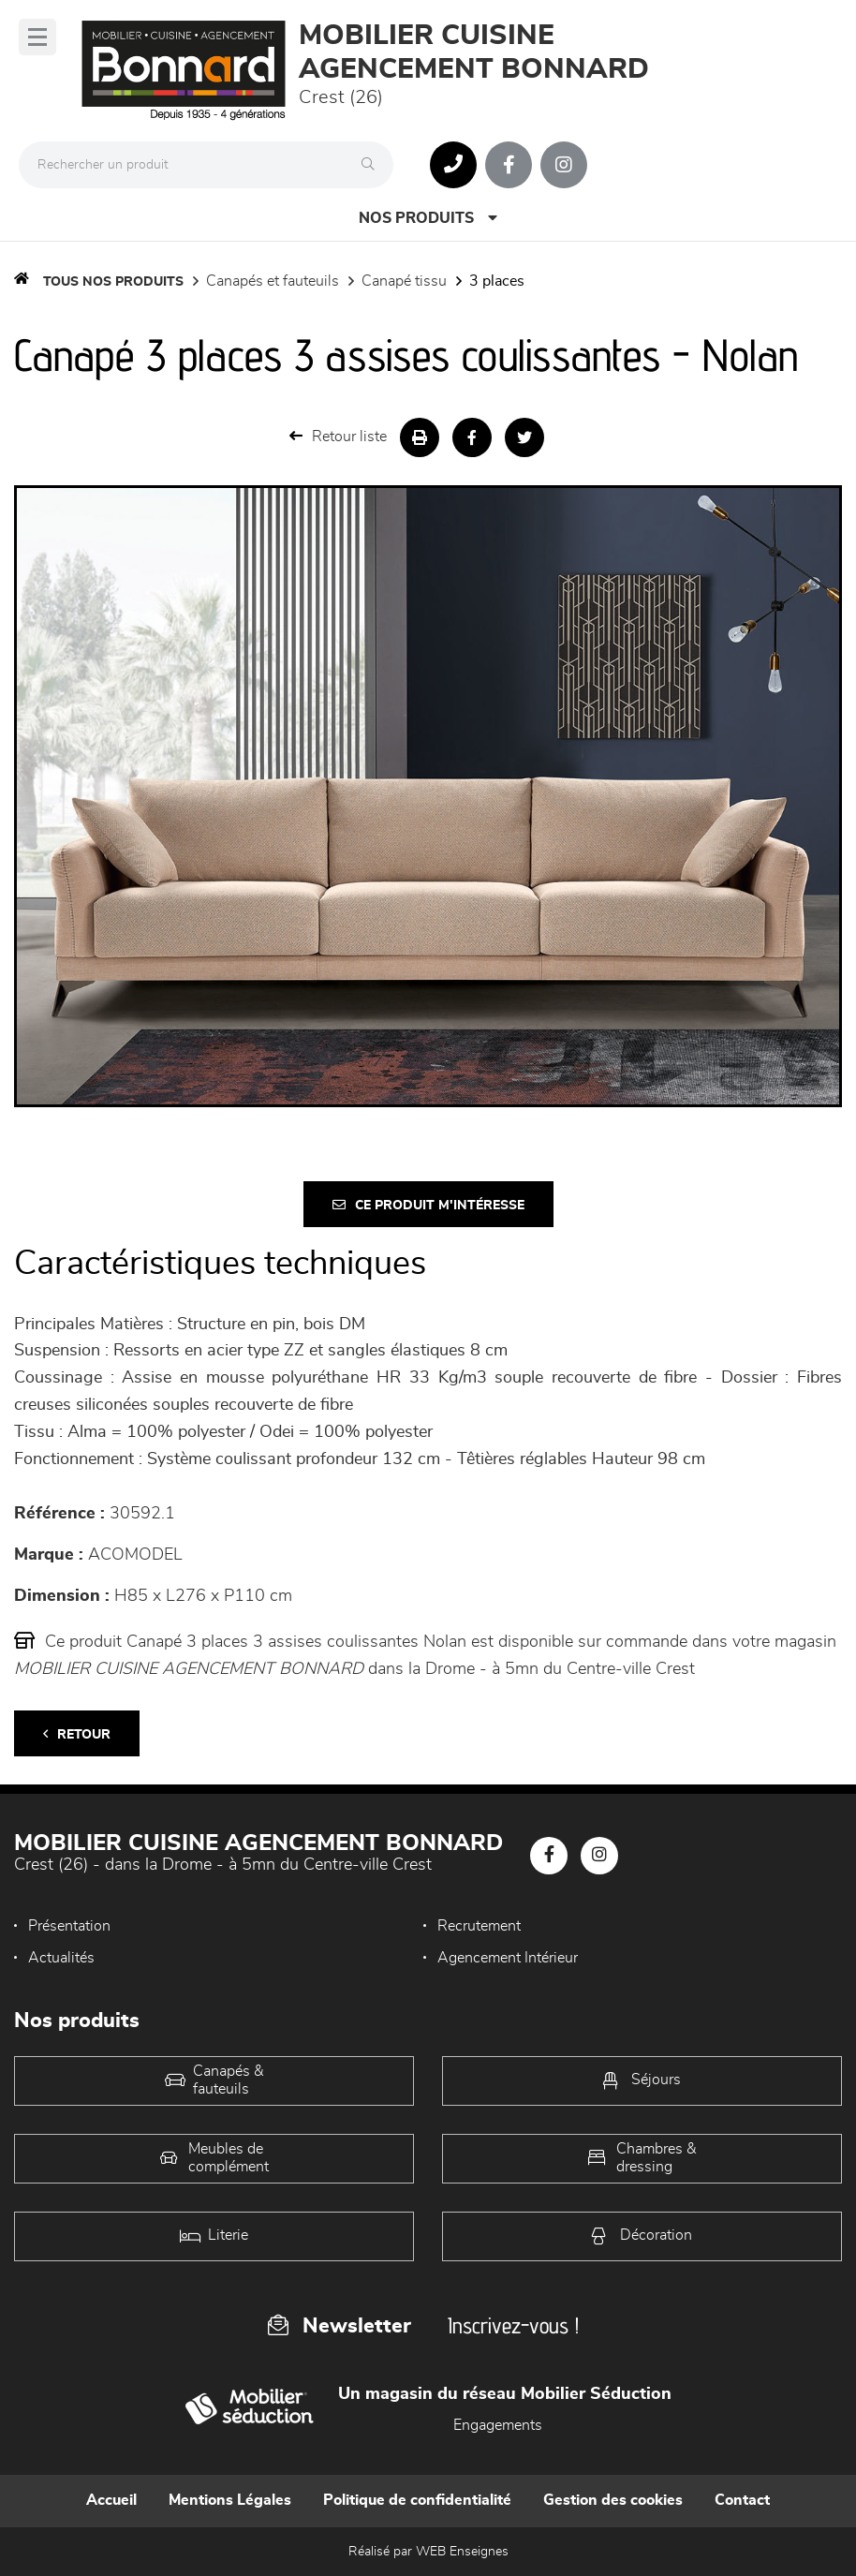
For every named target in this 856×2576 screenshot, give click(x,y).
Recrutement (479, 1925)
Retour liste (338, 436)
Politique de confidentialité (417, 2500)
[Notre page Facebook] (508, 164)
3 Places (496, 281)
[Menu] (37, 37)
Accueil (111, 2500)
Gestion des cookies (613, 2500)
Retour (77, 1734)
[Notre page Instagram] (563, 164)
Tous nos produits (113, 282)
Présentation (69, 1925)
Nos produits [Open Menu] (428, 218)
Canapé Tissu (404, 281)
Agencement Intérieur (507, 1957)
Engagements (497, 2425)
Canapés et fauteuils (272, 281)
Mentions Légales (230, 2500)
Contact (742, 2500)
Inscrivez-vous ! (513, 2325)
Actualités (61, 1957)
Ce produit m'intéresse (428, 1205)
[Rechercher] (372, 164)
